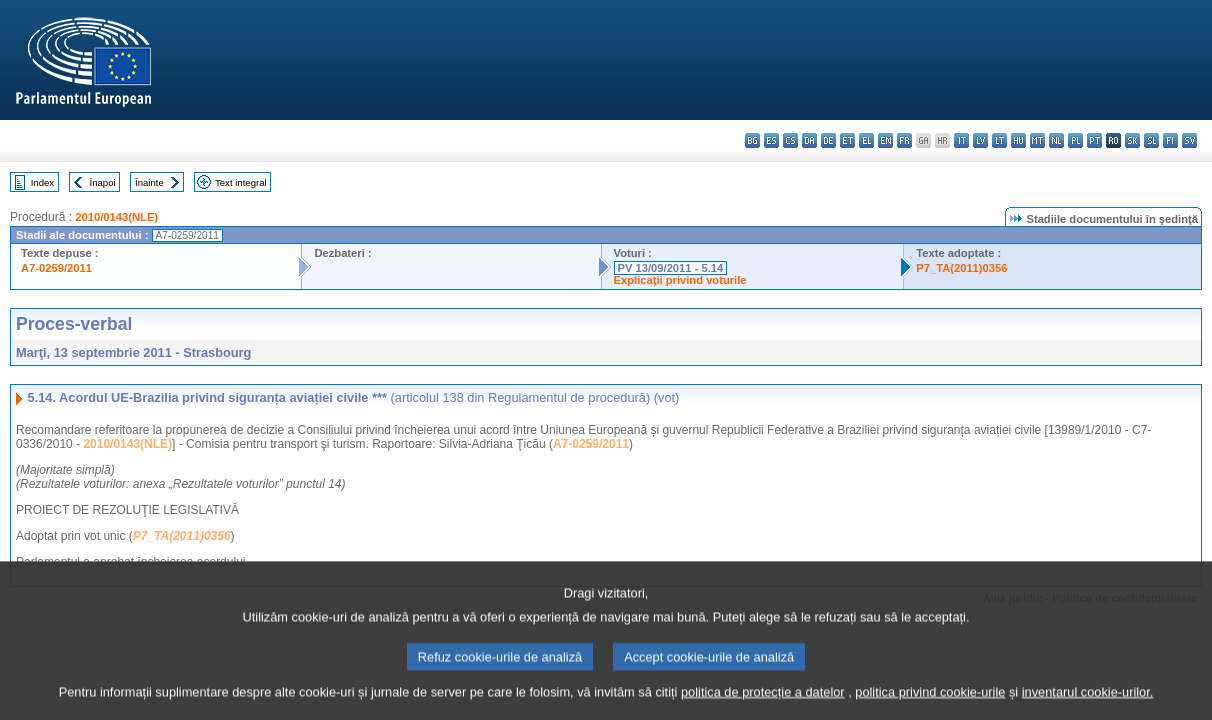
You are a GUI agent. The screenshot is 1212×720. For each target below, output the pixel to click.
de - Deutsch (828, 140)
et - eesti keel (847, 140)
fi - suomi (1170, 140)
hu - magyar (1018, 140)
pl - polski (1075, 140)
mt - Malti (1037, 140)
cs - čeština (790, 140)
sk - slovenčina (1132, 140)
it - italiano (961, 140)
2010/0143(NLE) (116, 217)
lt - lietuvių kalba (999, 140)
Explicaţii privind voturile (680, 280)
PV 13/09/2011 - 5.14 (671, 268)
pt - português (1094, 140)
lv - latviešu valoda (980, 140)
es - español (771, 140)
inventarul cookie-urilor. (1088, 702)
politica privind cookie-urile (930, 702)
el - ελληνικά (866, 140)
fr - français (904, 140)
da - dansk (809, 140)
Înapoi (103, 182)
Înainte (149, 182)
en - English (885, 140)
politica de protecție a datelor (763, 702)
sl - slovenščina (1151, 140)
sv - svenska (1189, 140)
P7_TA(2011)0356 (961, 268)
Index (42, 182)
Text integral (241, 182)
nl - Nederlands (1056, 140)
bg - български (752, 140)
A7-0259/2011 (56, 268)
